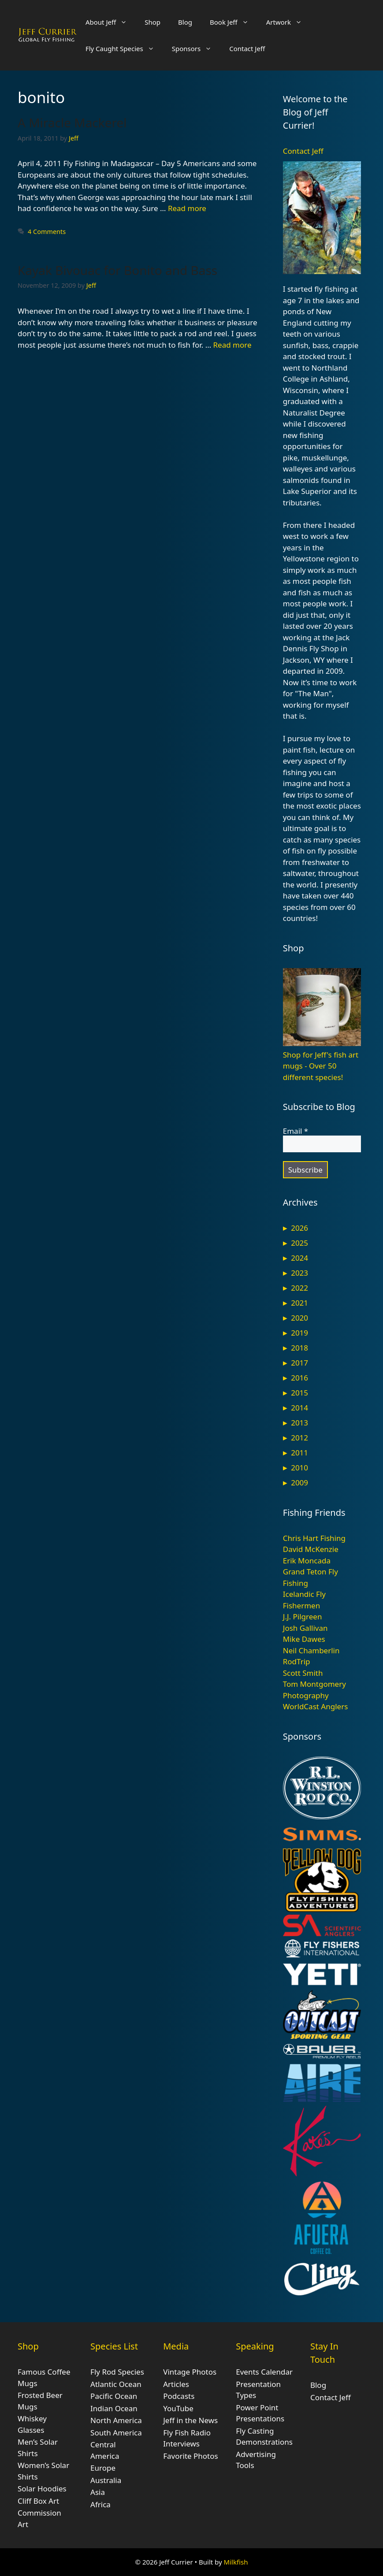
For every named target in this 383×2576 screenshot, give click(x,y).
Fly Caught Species (124, 48)
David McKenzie (310, 1549)
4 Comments (47, 231)
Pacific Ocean (113, 2396)
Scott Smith (303, 1673)
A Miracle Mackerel (72, 122)
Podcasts (178, 2396)
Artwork (288, 22)
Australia (105, 2480)
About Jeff (111, 22)
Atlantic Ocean (115, 2384)
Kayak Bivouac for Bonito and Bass (117, 270)
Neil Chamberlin (311, 1650)
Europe (102, 2468)
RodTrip (296, 1661)
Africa (100, 2504)
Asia (97, 2492)
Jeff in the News (190, 2420)
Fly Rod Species (117, 2372)
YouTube (178, 2408)
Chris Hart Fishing (314, 1538)
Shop (152, 22)
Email (295, 1131)
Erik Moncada (307, 1560)
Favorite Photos (190, 2456)
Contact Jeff (247, 48)
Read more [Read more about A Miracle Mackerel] (187, 208)
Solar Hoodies (42, 2488)
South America (116, 2433)
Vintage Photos (189, 2372)
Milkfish (236, 2561)
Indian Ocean (114, 2408)
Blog (185, 22)
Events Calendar (264, 2372)
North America (116, 2420)
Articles (176, 2384)
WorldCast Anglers (315, 1706)
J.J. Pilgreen (302, 1616)
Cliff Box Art (38, 2501)
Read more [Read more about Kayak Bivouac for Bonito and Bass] (232, 345)
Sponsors (196, 48)
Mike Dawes (304, 1639)
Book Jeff (233, 22)
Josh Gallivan (305, 1628)
